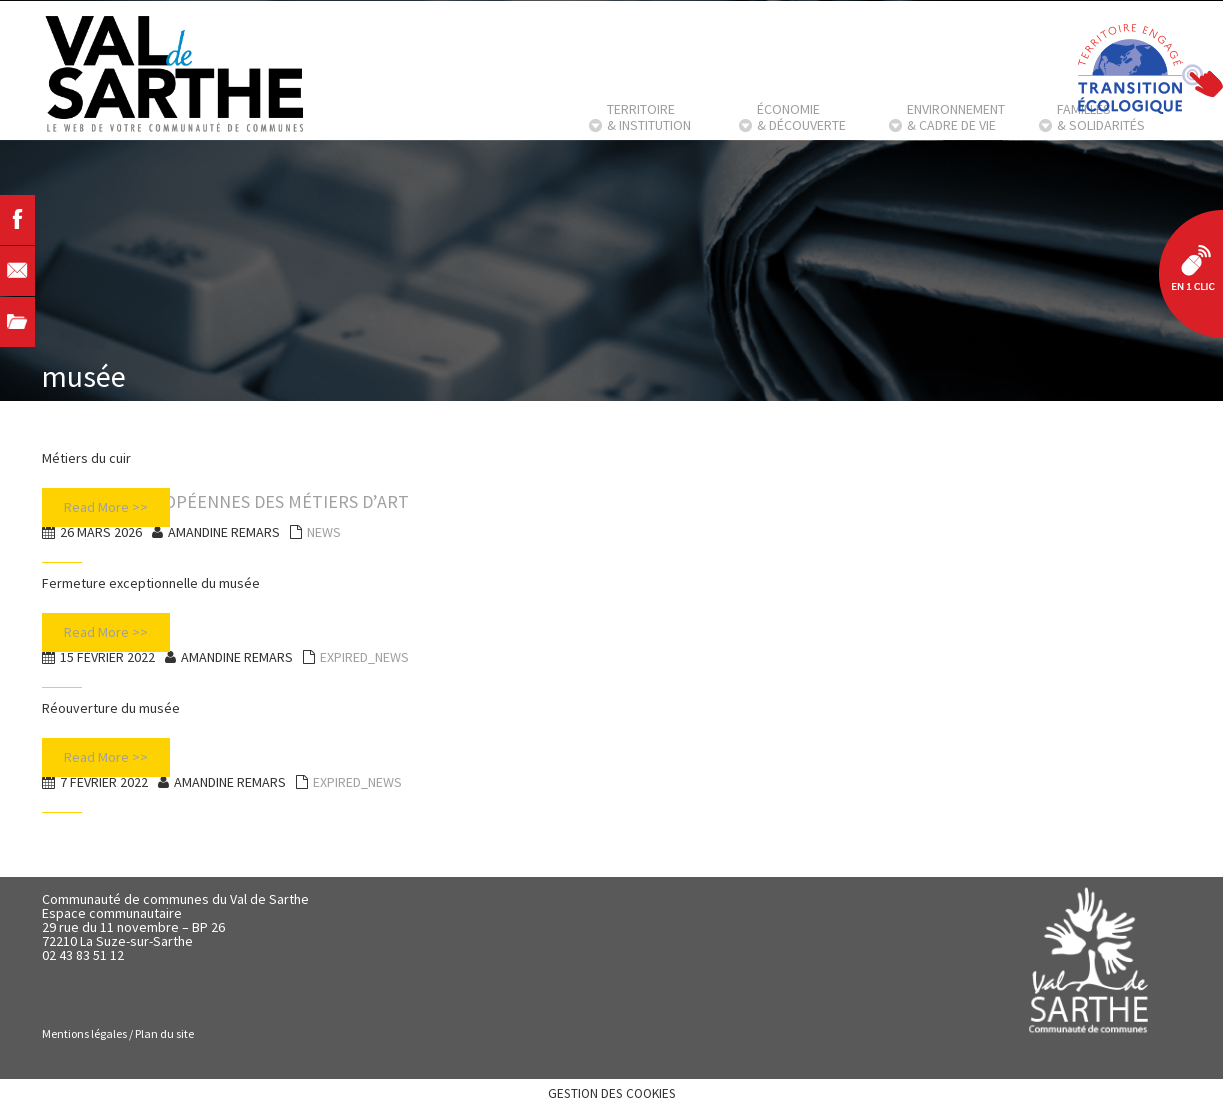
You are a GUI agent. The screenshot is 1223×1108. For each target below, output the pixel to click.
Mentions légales (84, 1033)
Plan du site (164, 1033)
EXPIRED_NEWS (364, 657)
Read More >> (106, 507)
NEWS (324, 532)
